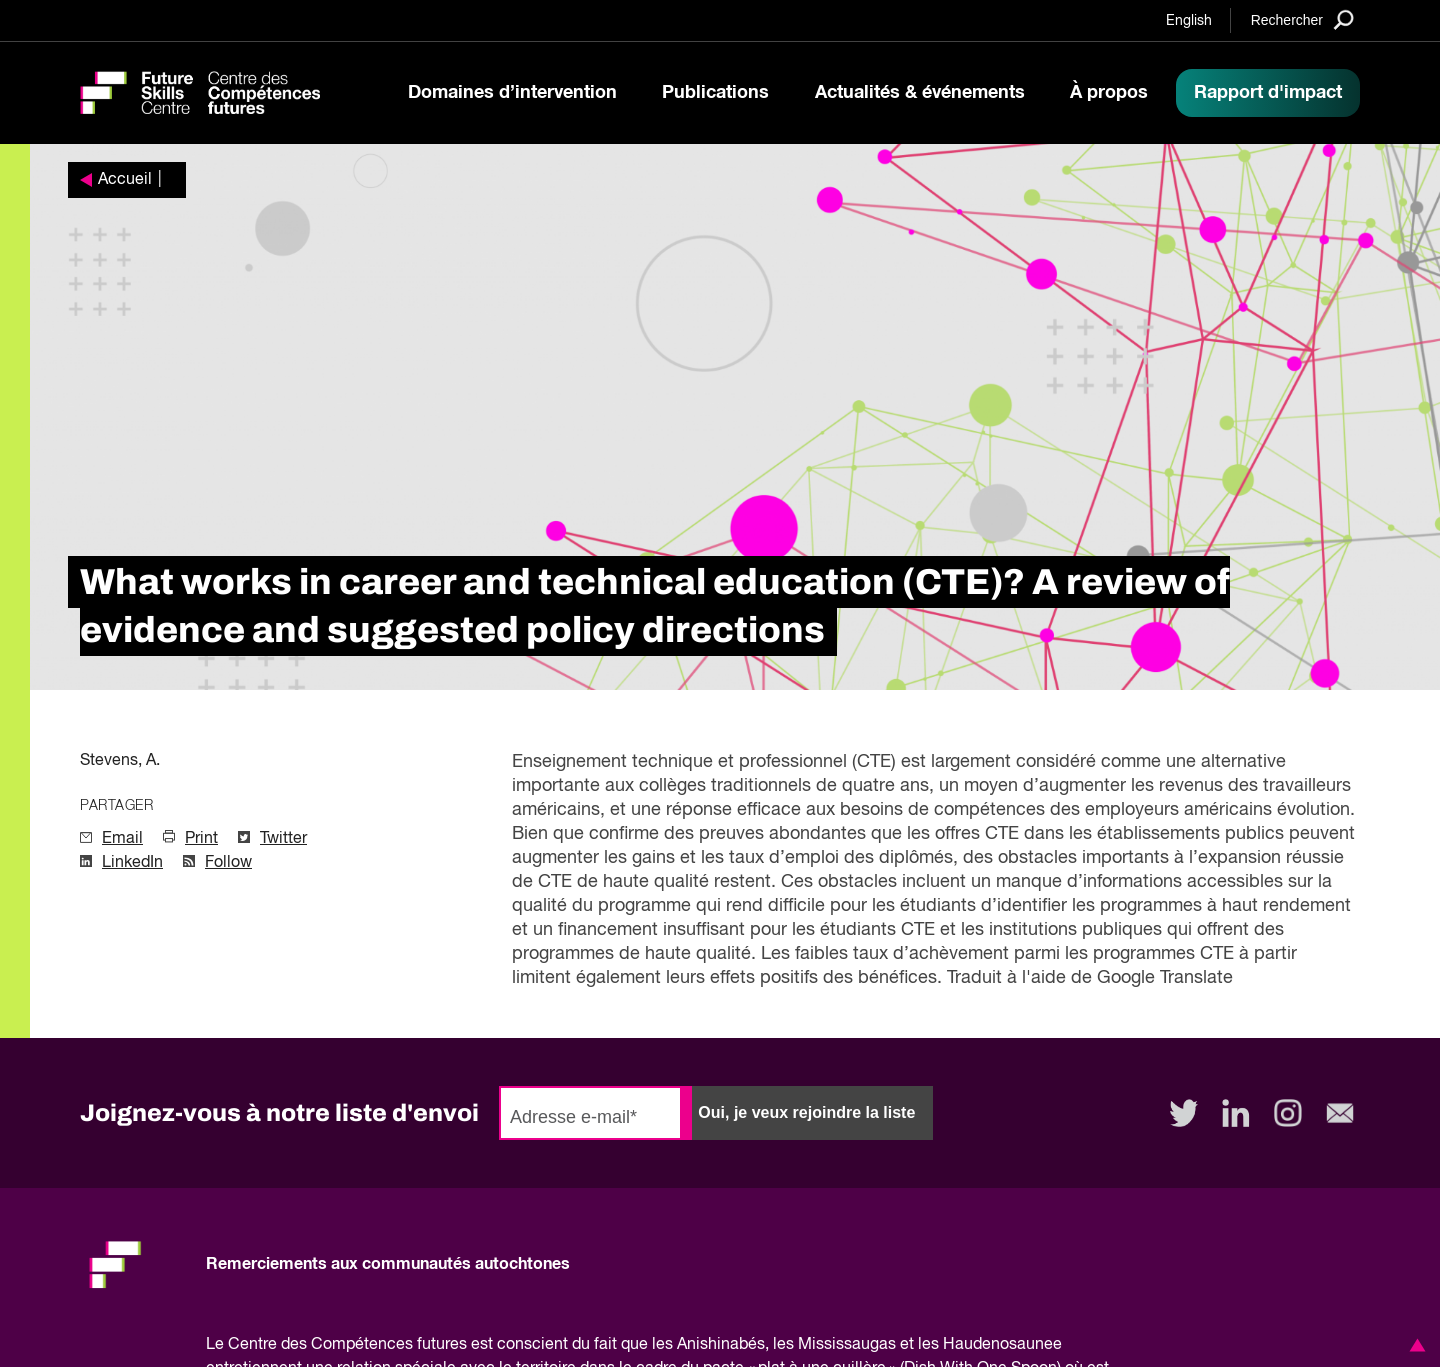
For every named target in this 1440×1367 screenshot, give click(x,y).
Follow (228, 863)
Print (201, 839)
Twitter (283, 839)
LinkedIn (132, 863)
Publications (715, 93)
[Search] (1302, 19)
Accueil (125, 180)
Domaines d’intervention (512, 93)
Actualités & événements (920, 93)
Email (122, 839)
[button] (1414, 1345)
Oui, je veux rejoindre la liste (806, 1112)
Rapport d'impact (1268, 93)
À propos (1109, 93)
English (1189, 21)
